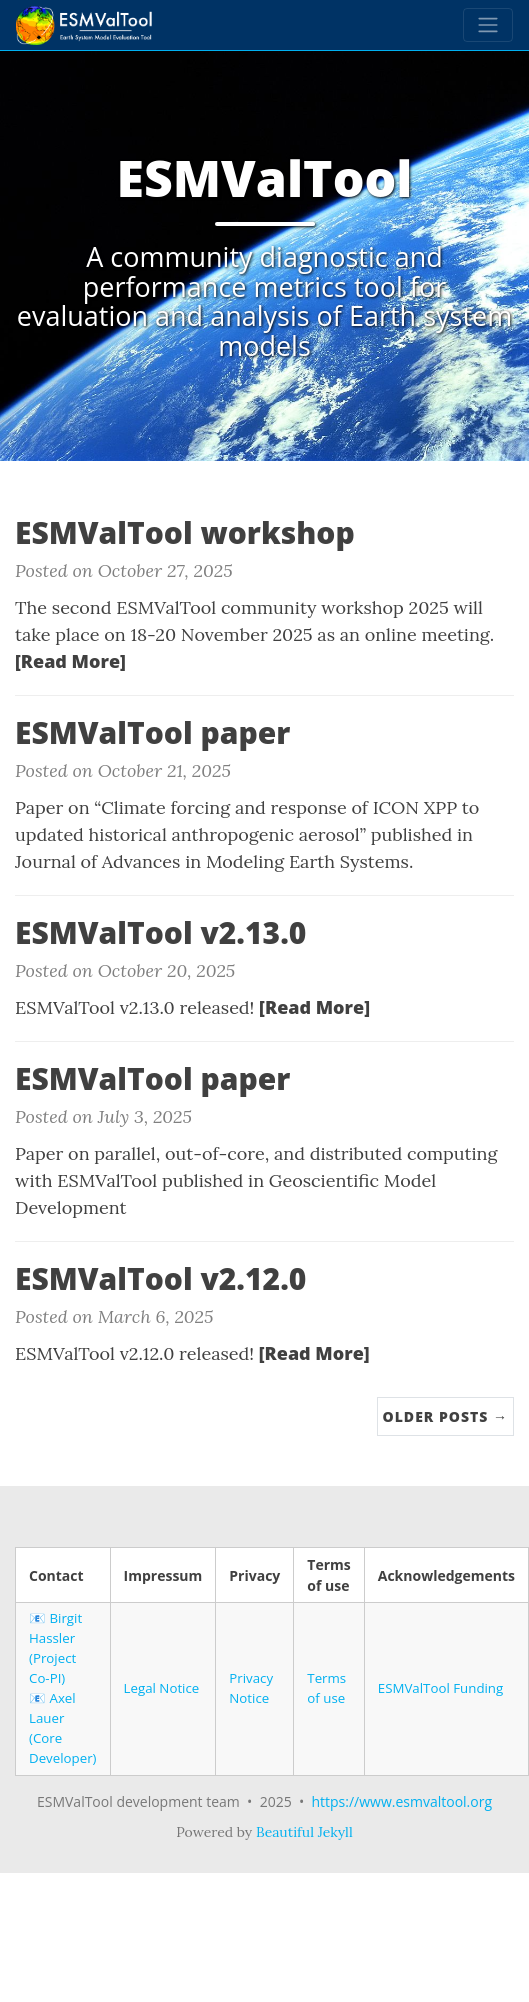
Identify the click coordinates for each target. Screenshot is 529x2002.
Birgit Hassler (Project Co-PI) (55, 1648)
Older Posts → (445, 1416)
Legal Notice (162, 1688)
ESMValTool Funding (440, 1688)
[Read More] (70, 661)
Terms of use (326, 1688)
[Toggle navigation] (488, 25)
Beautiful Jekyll (304, 1832)
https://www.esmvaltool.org (401, 1801)
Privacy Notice (251, 1688)
